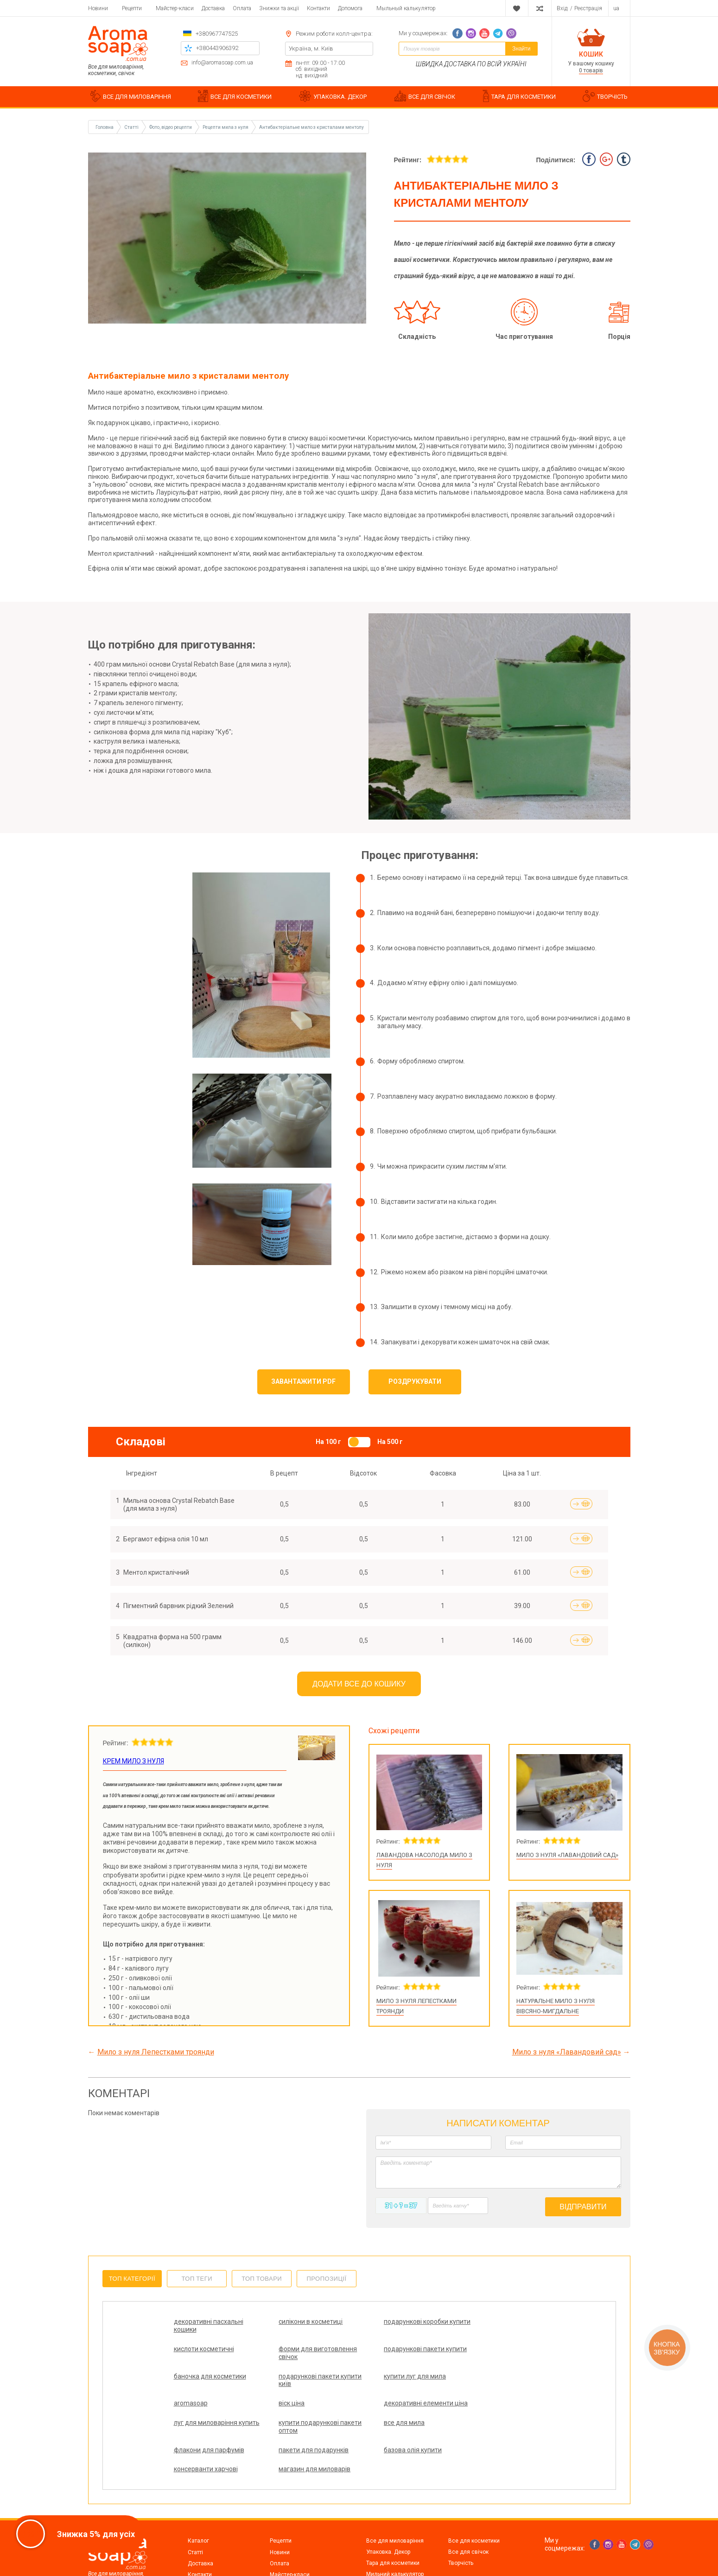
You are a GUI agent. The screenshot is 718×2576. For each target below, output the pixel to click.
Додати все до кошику (359, 1684)
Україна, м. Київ (311, 48)
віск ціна (372, 2376)
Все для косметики (474, 2502)
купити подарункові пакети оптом (297, 2407)
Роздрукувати (414, 1381)
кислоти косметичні (482, 2321)
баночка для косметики (395, 2349)
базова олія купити (295, 2430)
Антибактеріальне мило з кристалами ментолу (311, 127)
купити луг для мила (205, 2376)
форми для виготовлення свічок (213, 2352)
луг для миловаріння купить (205, 2407)
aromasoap (283, 2376)
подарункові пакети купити (297, 2352)
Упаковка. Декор (388, 2513)
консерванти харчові (391, 2430)
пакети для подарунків (209, 2430)
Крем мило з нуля (133, 1761)
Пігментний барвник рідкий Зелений (178, 1605)
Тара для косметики (392, 2524)
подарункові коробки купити (391, 2325)
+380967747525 (217, 34)
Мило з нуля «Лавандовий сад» (567, 1854)
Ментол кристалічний (156, 1572)
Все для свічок (468, 2513)
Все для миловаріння (395, 2502)
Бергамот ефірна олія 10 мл (165, 1539)
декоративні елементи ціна (486, 2380)
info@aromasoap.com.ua (222, 63)
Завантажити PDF (303, 1381)
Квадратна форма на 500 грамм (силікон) (172, 1640)
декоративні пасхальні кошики (208, 2325)
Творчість (460, 2524)
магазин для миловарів (488, 2430)
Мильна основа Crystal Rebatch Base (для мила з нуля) (179, 1504)
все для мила (379, 2403)
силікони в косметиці (298, 2321)
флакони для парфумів (487, 2403)
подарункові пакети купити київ (482, 2352)
